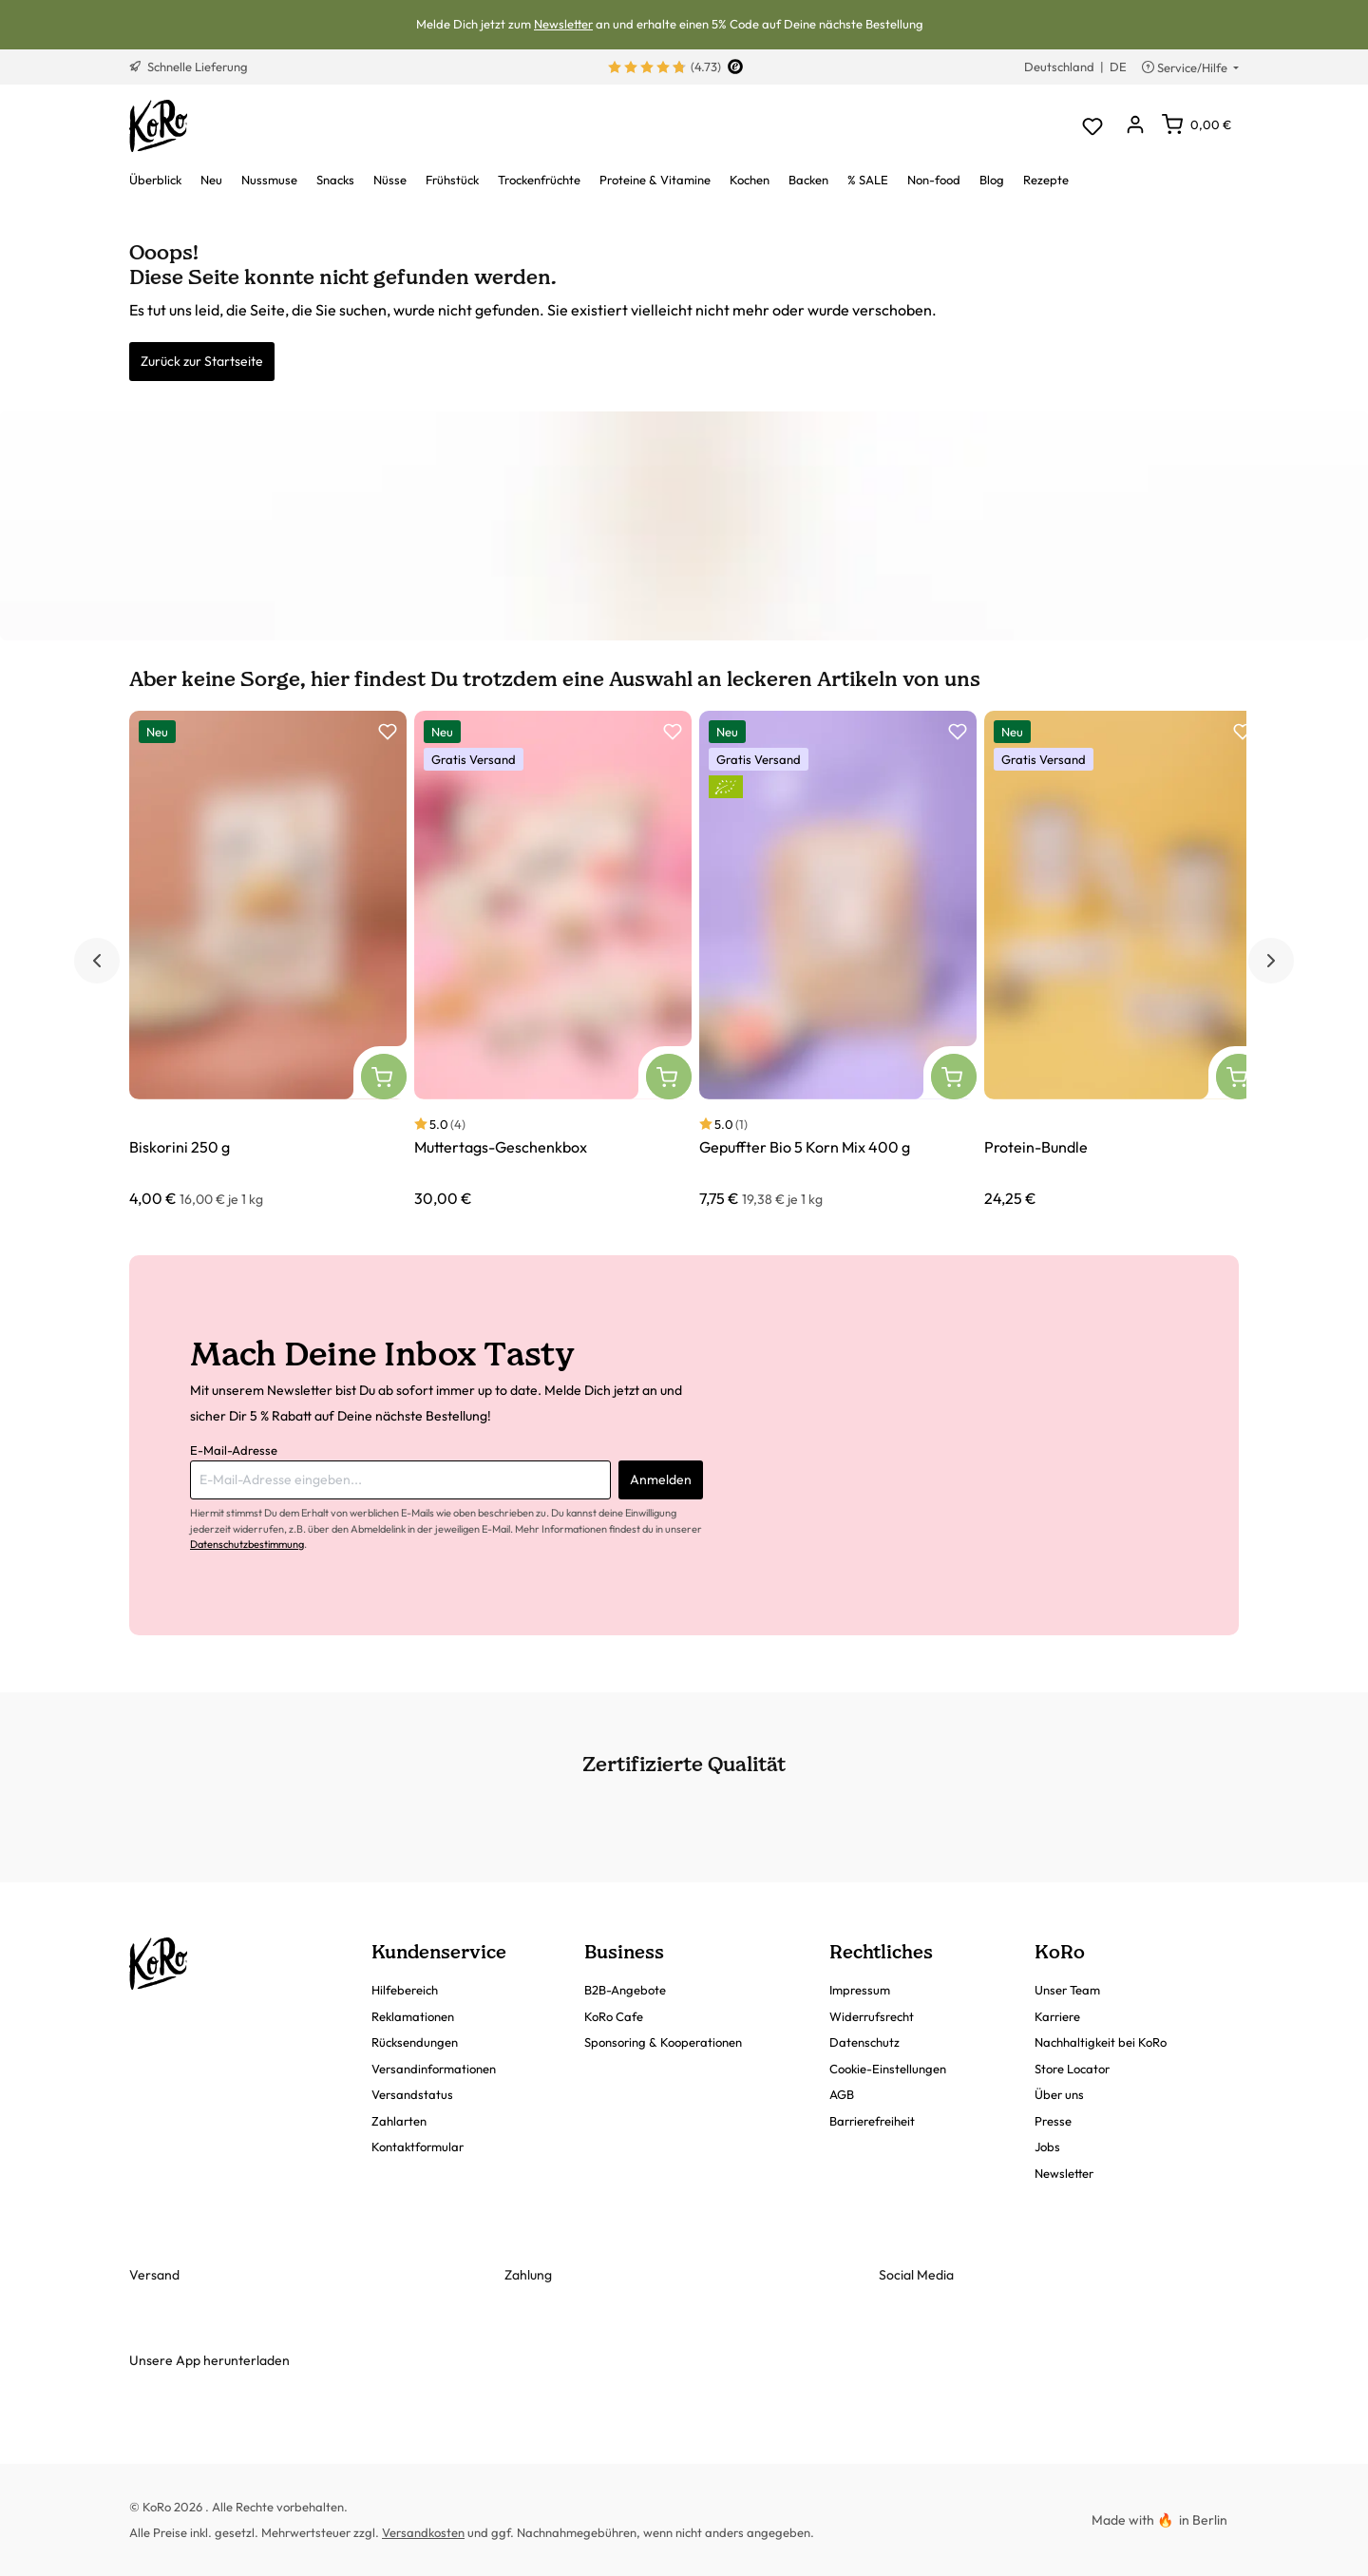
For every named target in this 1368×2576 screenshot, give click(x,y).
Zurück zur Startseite (202, 361)
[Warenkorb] (1196, 124)
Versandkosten (423, 2532)
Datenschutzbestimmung (247, 1544)
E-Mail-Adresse (233, 1450)
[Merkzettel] (1092, 125)
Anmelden (661, 1479)
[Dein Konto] (1134, 125)
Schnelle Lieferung (188, 66)
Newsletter (563, 23)
